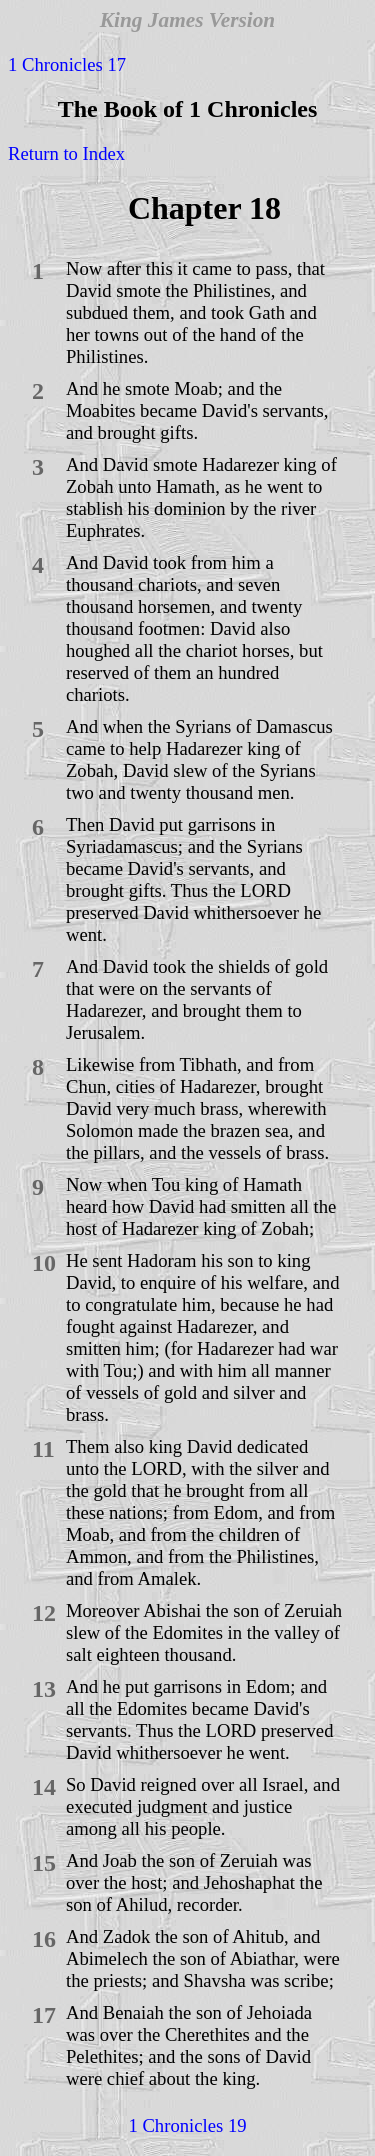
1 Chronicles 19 (187, 2125)
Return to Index (66, 153)
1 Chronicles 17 (67, 64)
